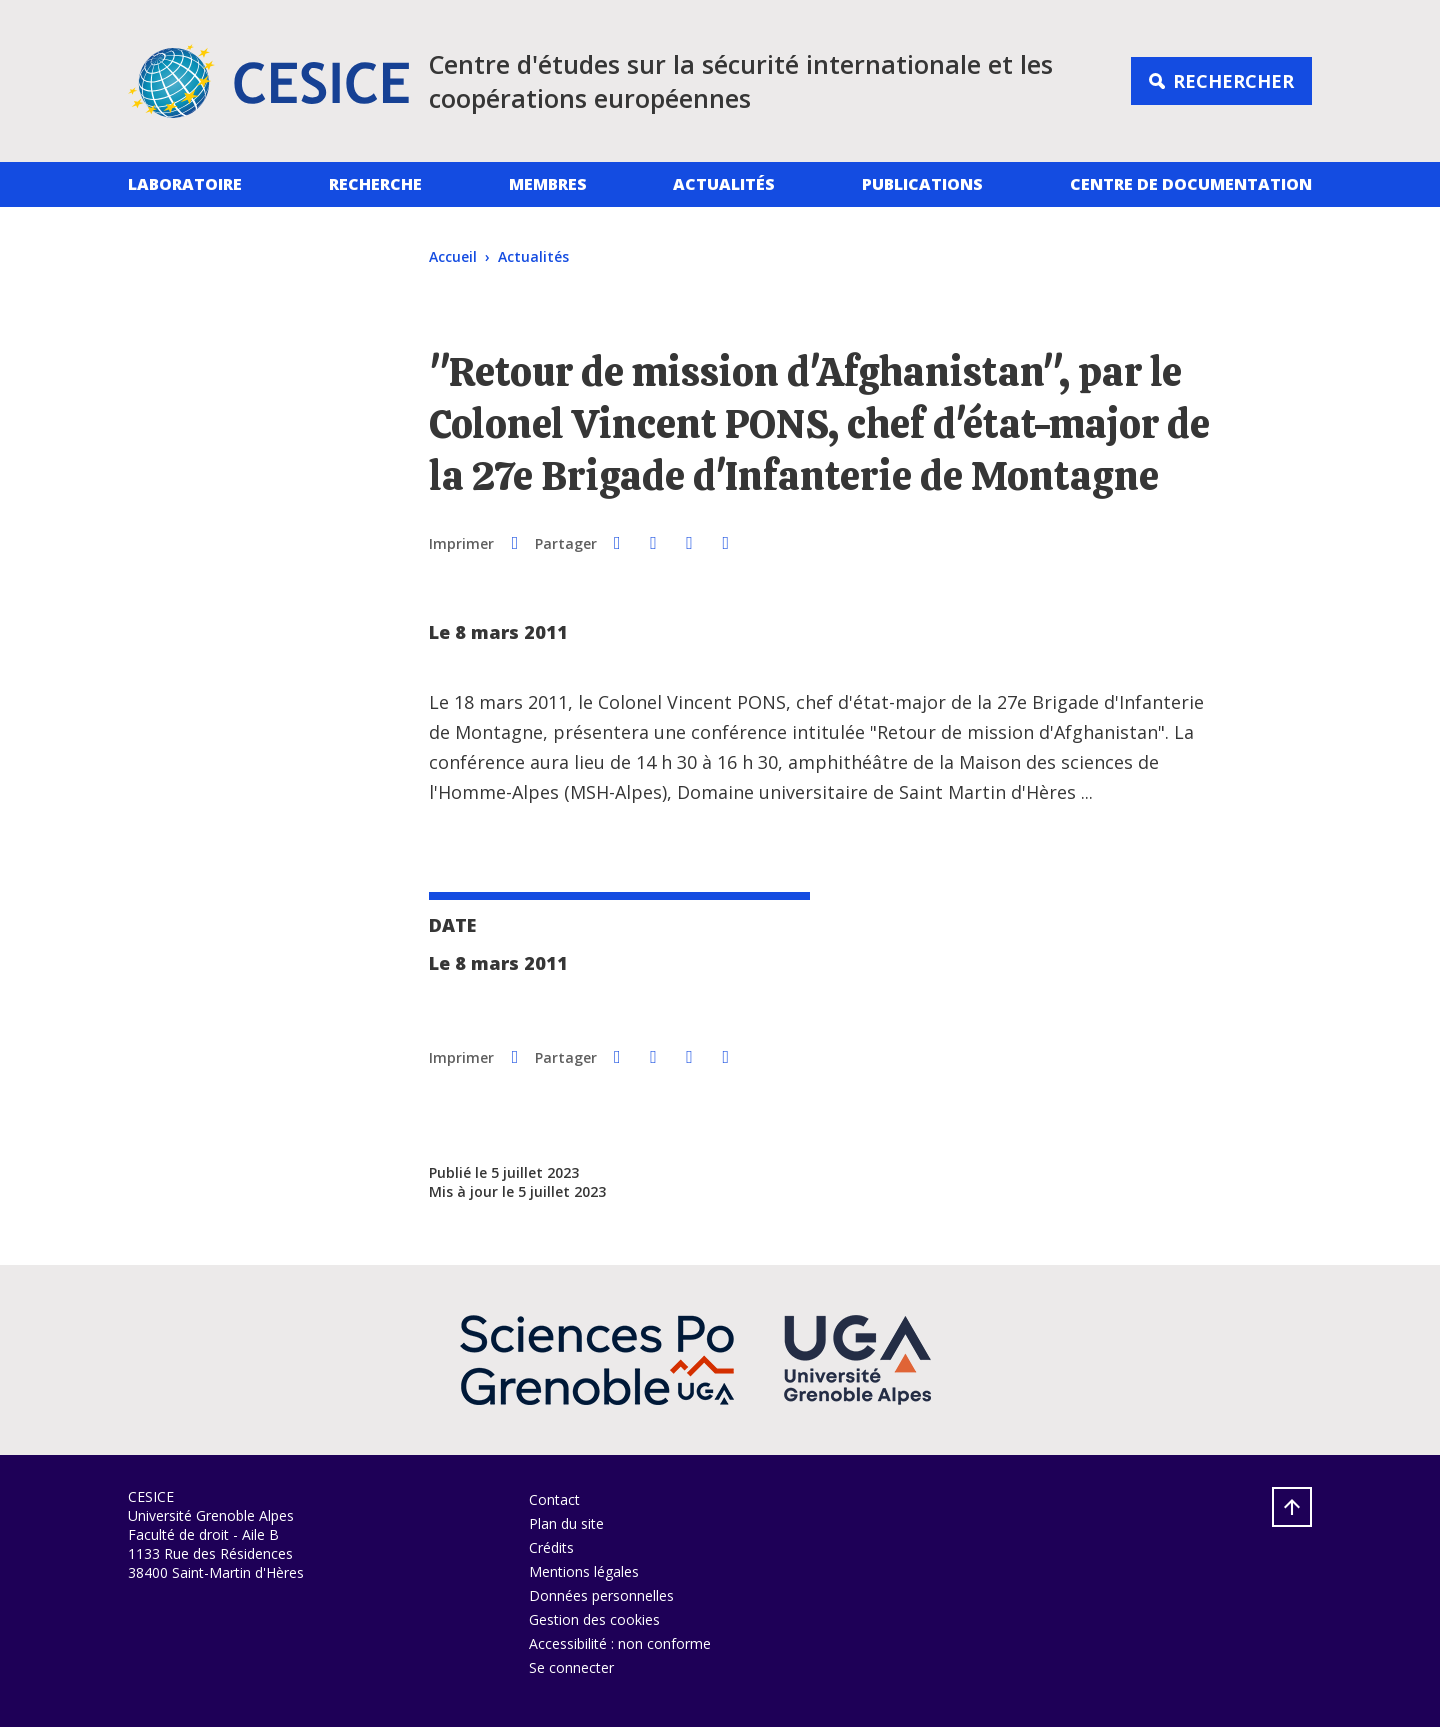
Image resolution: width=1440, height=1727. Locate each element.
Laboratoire (185, 184)
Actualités (724, 184)
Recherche (375, 184)
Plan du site (566, 1523)
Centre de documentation (1191, 184)
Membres (548, 184)
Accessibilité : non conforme (620, 1643)
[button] (617, 542)
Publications (922, 184)
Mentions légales (584, 1571)
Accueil (453, 256)
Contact (554, 1499)
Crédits (551, 1547)
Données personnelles (601, 1595)
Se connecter (571, 1667)
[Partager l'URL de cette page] (726, 542)
